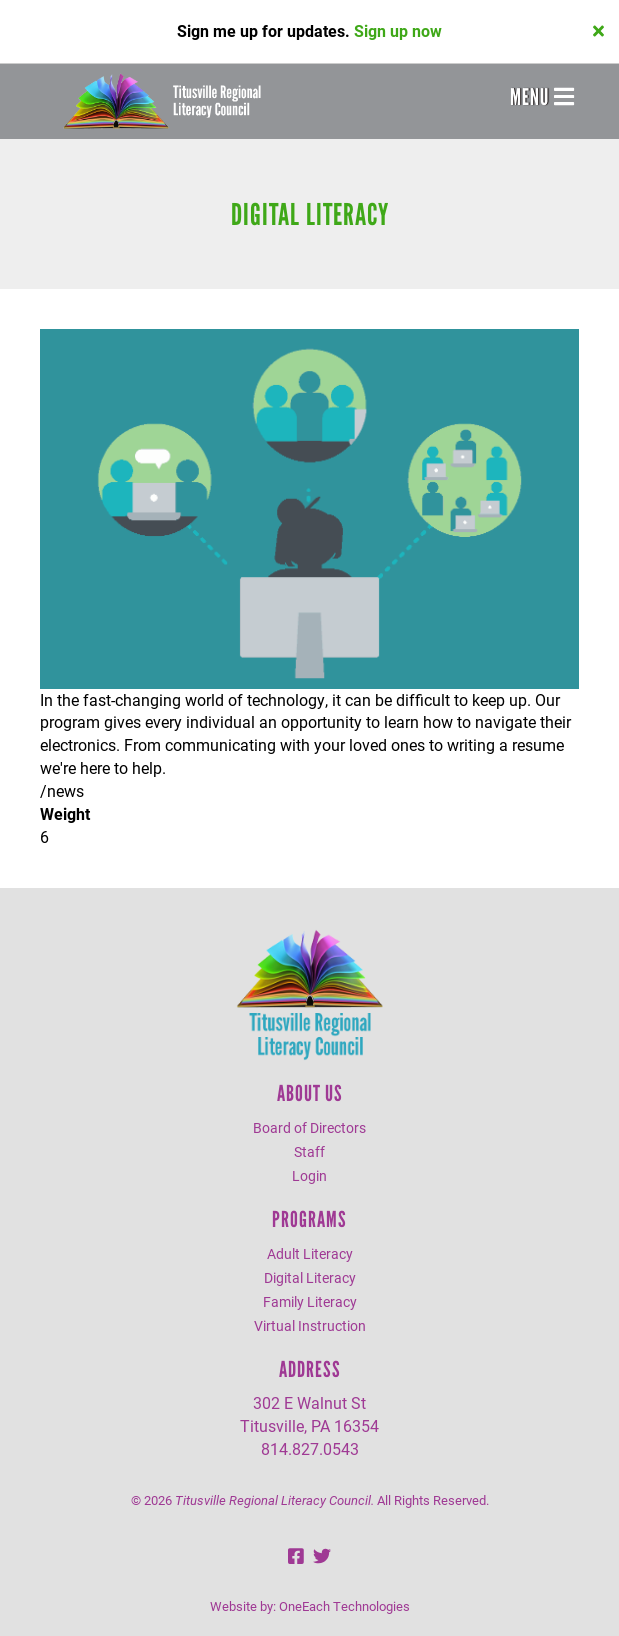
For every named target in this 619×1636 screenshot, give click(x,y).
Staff (309, 1151)
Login (309, 1175)
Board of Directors (309, 1127)
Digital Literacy (310, 1277)
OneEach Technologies (344, 1606)
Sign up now (398, 30)
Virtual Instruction (310, 1325)
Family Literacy (310, 1301)
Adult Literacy (310, 1253)
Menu (542, 97)
